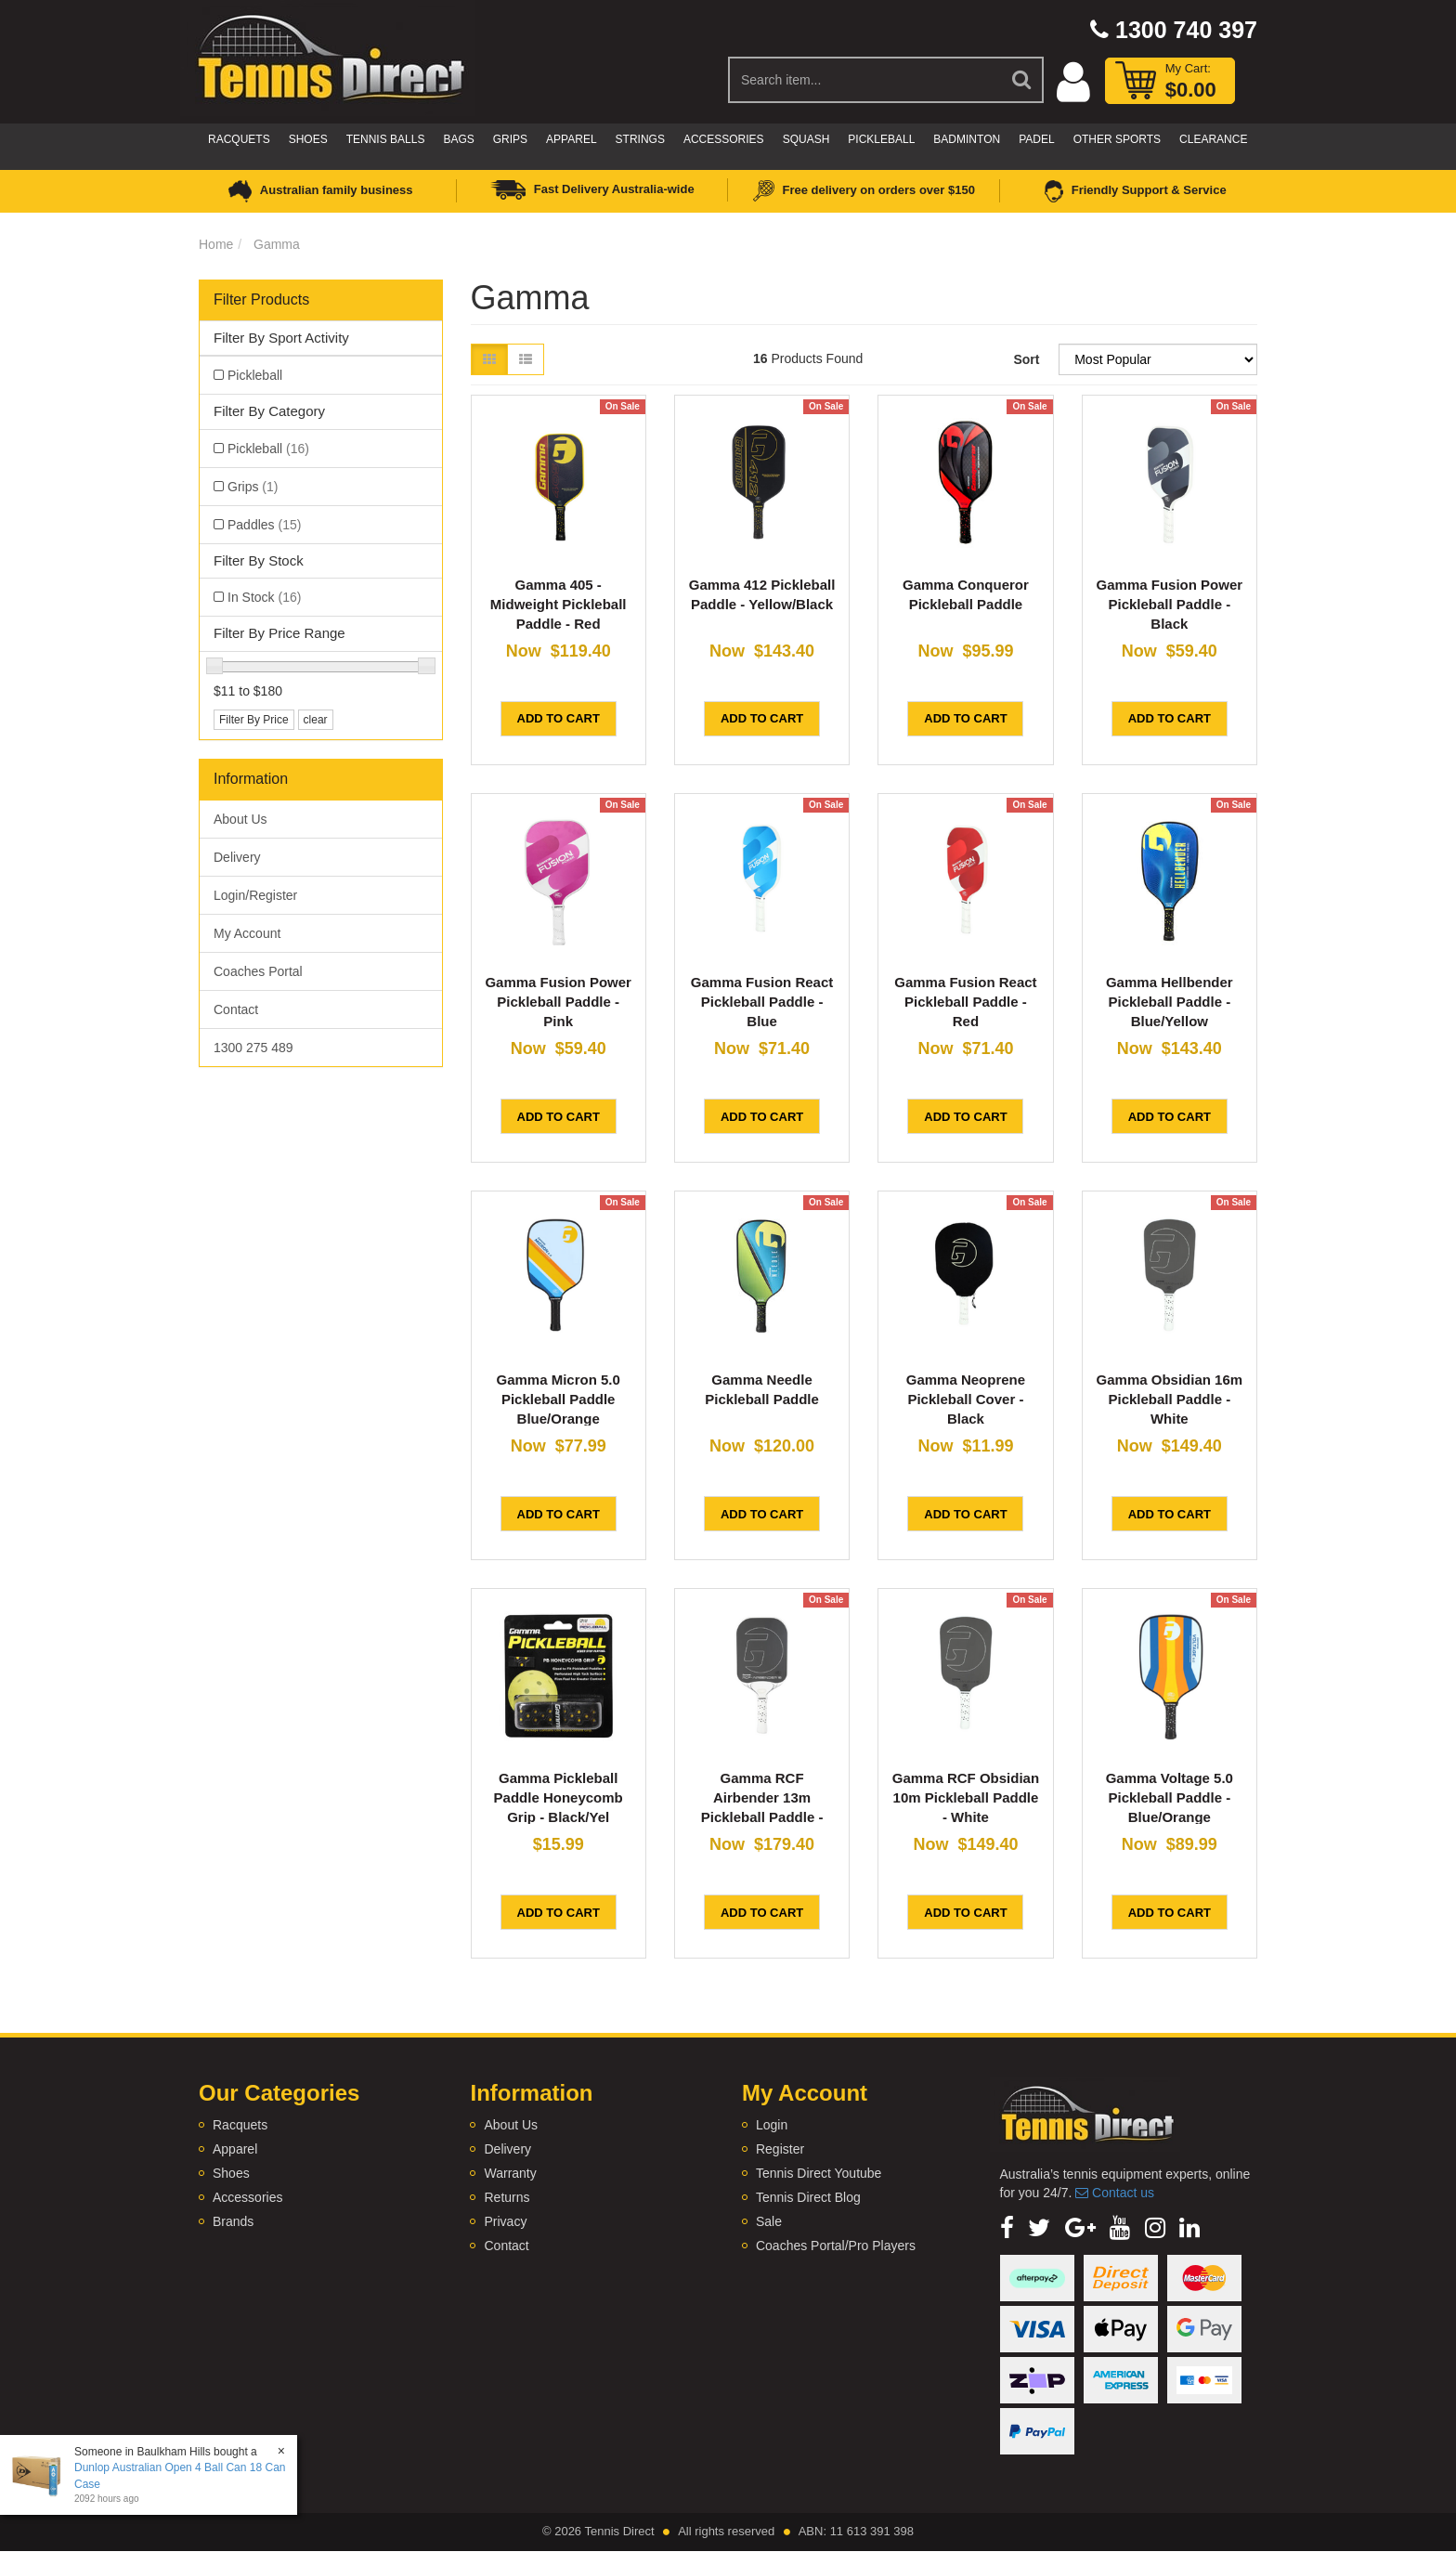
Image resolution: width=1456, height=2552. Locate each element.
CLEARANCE (1213, 139)
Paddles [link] (264, 524)
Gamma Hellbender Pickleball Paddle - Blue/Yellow (1169, 1001)
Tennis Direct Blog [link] (808, 2197)
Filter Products (261, 299)
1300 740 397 (1173, 30)
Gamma (277, 244)
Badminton (966, 139)
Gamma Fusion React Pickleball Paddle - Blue (762, 1001)
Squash (806, 139)
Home (216, 244)
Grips (510, 139)
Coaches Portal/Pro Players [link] (836, 2245)
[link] (1007, 2228)
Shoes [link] (231, 2173)
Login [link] (771, 2124)
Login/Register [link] (255, 895)
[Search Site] (1022, 80)
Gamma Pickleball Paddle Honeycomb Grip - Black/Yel (558, 1797)
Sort (1026, 359)
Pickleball (881, 139)
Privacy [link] (505, 2221)
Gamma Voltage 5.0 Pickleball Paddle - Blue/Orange (1169, 1797)
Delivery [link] (237, 857)
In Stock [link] (264, 597)
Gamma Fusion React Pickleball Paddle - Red (965, 1001)
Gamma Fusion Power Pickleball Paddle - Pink (558, 1001)
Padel (1036, 139)
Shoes (308, 139)
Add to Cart (558, 718)
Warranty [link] (510, 2173)
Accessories (723, 139)
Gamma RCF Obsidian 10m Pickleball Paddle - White (965, 1797)
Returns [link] (506, 2197)
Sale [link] (769, 2221)
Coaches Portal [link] (258, 971)
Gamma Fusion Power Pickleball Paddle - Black (1170, 604)
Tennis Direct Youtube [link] (818, 2173)
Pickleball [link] (255, 375)
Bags (458, 139)
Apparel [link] (235, 2149)
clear (316, 719)
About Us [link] (240, 819)
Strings (640, 139)
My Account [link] (247, 933)
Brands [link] (233, 2221)
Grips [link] (253, 486)
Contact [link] (236, 1009)
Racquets (239, 139)
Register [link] (780, 2149)
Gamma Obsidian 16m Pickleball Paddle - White (1170, 1399)
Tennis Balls (385, 139)
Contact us (1114, 2192)
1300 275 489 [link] (253, 1047)
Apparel (571, 139)
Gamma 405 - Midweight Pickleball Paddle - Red (558, 604)
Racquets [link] (240, 2124)
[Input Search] (865, 80)
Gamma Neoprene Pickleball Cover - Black (965, 1399)
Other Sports (1117, 139)
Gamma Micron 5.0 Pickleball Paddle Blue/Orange (557, 1399)
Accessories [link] (247, 2197)
